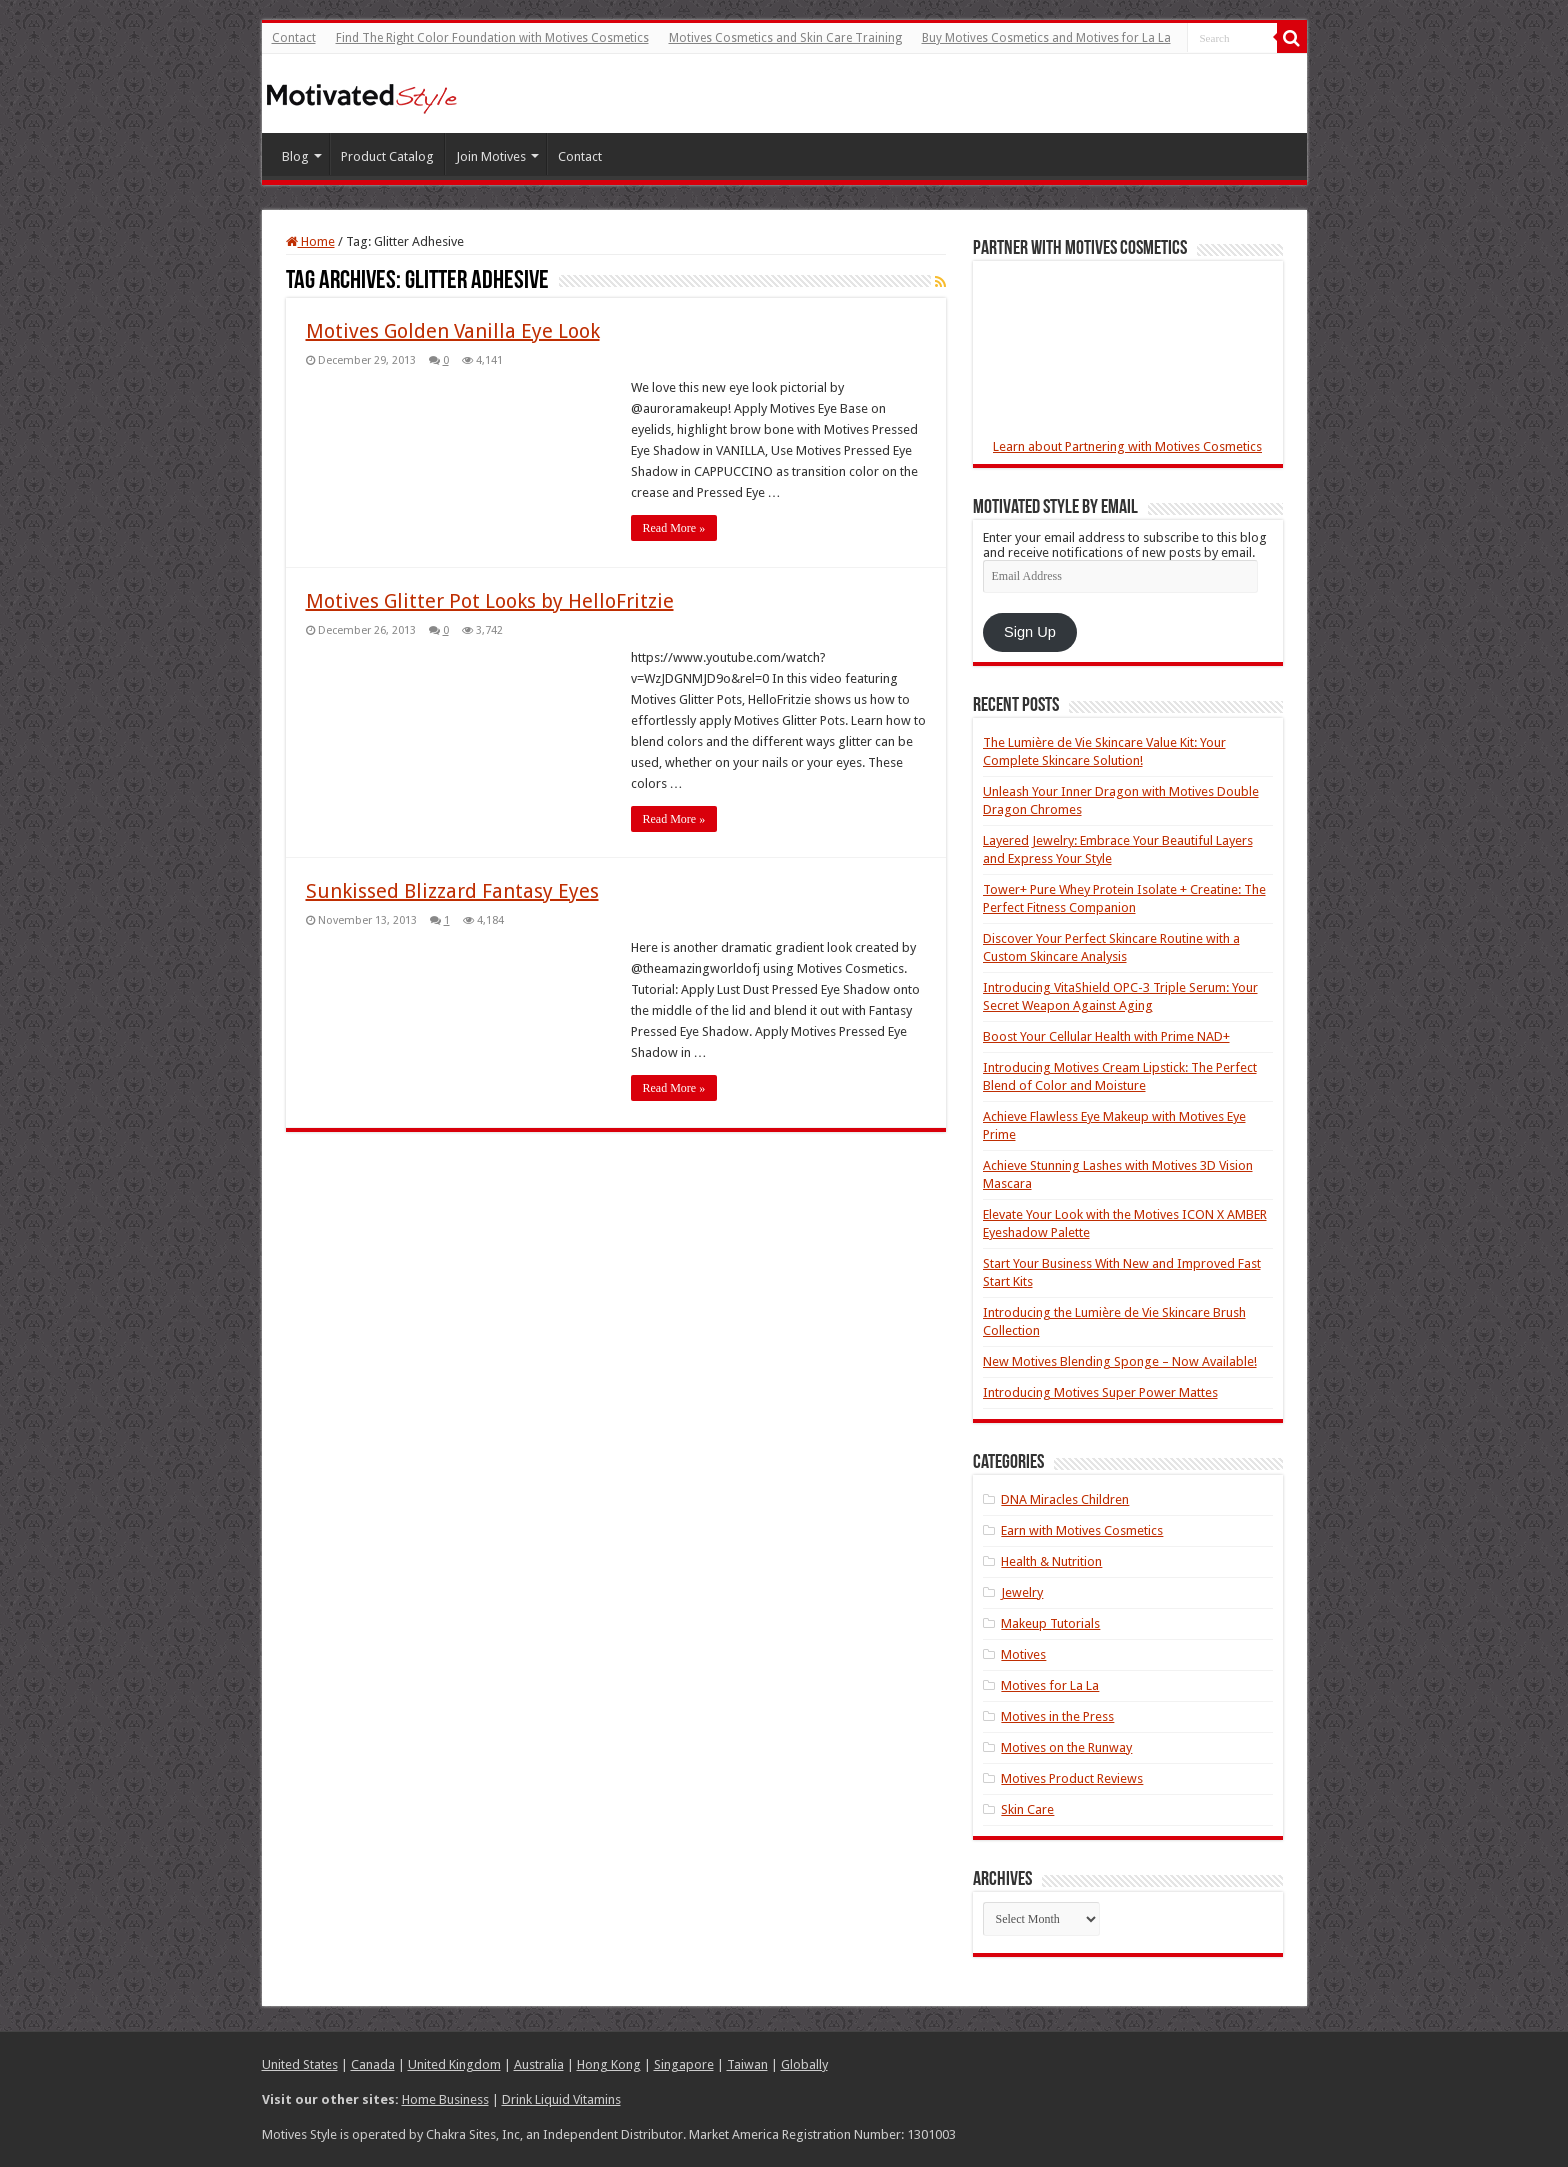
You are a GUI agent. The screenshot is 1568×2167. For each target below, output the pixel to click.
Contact (294, 38)
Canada (373, 2064)
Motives (1023, 1654)
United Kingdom (454, 2064)
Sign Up (1030, 632)
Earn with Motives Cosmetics (1082, 1530)
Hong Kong (609, 2064)
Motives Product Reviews (1072, 1778)
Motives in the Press (1057, 1716)
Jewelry (1022, 1592)
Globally (804, 2064)
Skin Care (1027, 1809)
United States (300, 2064)
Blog (295, 156)
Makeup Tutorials (1050, 1623)
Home (310, 241)
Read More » (674, 528)
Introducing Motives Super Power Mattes (1100, 1392)
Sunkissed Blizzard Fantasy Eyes (452, 891)
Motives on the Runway (1066, 1747)
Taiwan (747, 2064)
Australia (539, 2064)
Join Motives (491, 156)
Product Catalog (387, 156)
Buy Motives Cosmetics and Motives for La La (1046, 38)
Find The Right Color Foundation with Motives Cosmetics (492, 38)
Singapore (684, 2064)
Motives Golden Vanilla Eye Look (453, 331)
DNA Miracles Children (1065, 1499)
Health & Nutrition (1051, 1561)
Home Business (445, 2099)
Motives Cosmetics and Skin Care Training (785, 38)
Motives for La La (1050, 1685)
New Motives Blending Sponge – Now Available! (1120, 1361)
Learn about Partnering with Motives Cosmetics (1127, 446)
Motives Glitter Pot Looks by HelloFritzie (490, 601)
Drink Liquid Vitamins (561, 2099)
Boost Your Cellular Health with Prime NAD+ (1106, 1036)
